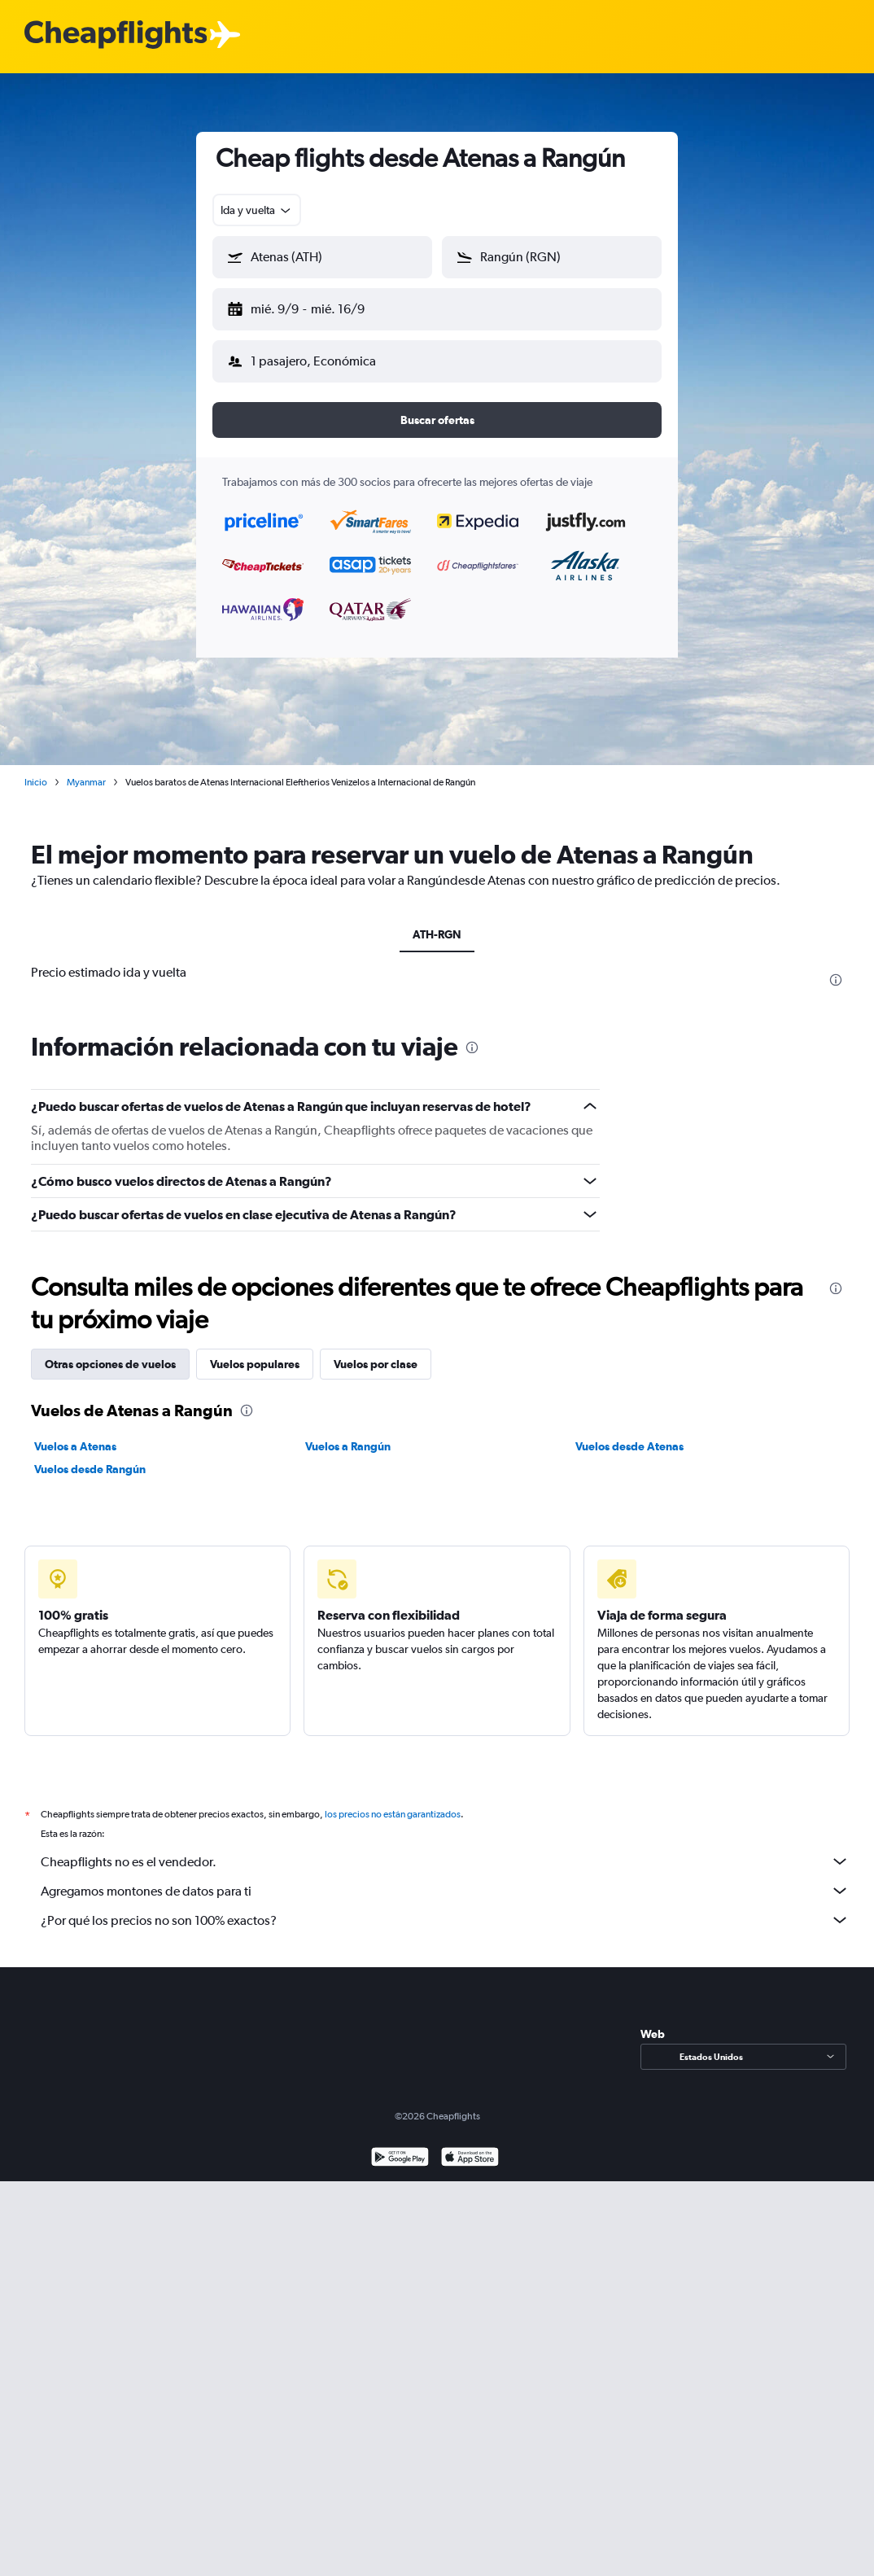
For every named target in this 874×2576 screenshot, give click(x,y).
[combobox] (256, 210)
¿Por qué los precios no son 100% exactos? (445, 1907)
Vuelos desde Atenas (629, 1433)
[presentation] (835, 967)
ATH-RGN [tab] (437, 921)
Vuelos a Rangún (348, 1433)
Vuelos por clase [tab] (375, 1351)
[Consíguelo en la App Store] (470, 2146)
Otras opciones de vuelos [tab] (110, 1351)
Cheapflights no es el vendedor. (445, 1848)
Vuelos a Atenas (75, 1433)
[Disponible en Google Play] (400, 2146)
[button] (315, 306)
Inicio (35, 769)
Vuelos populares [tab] (254, 1351)
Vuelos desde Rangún (90, 1456)
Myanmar (86, 769)
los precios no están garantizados (393, 1801)
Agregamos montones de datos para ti (445, 1877)
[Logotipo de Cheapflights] (115, 35)
